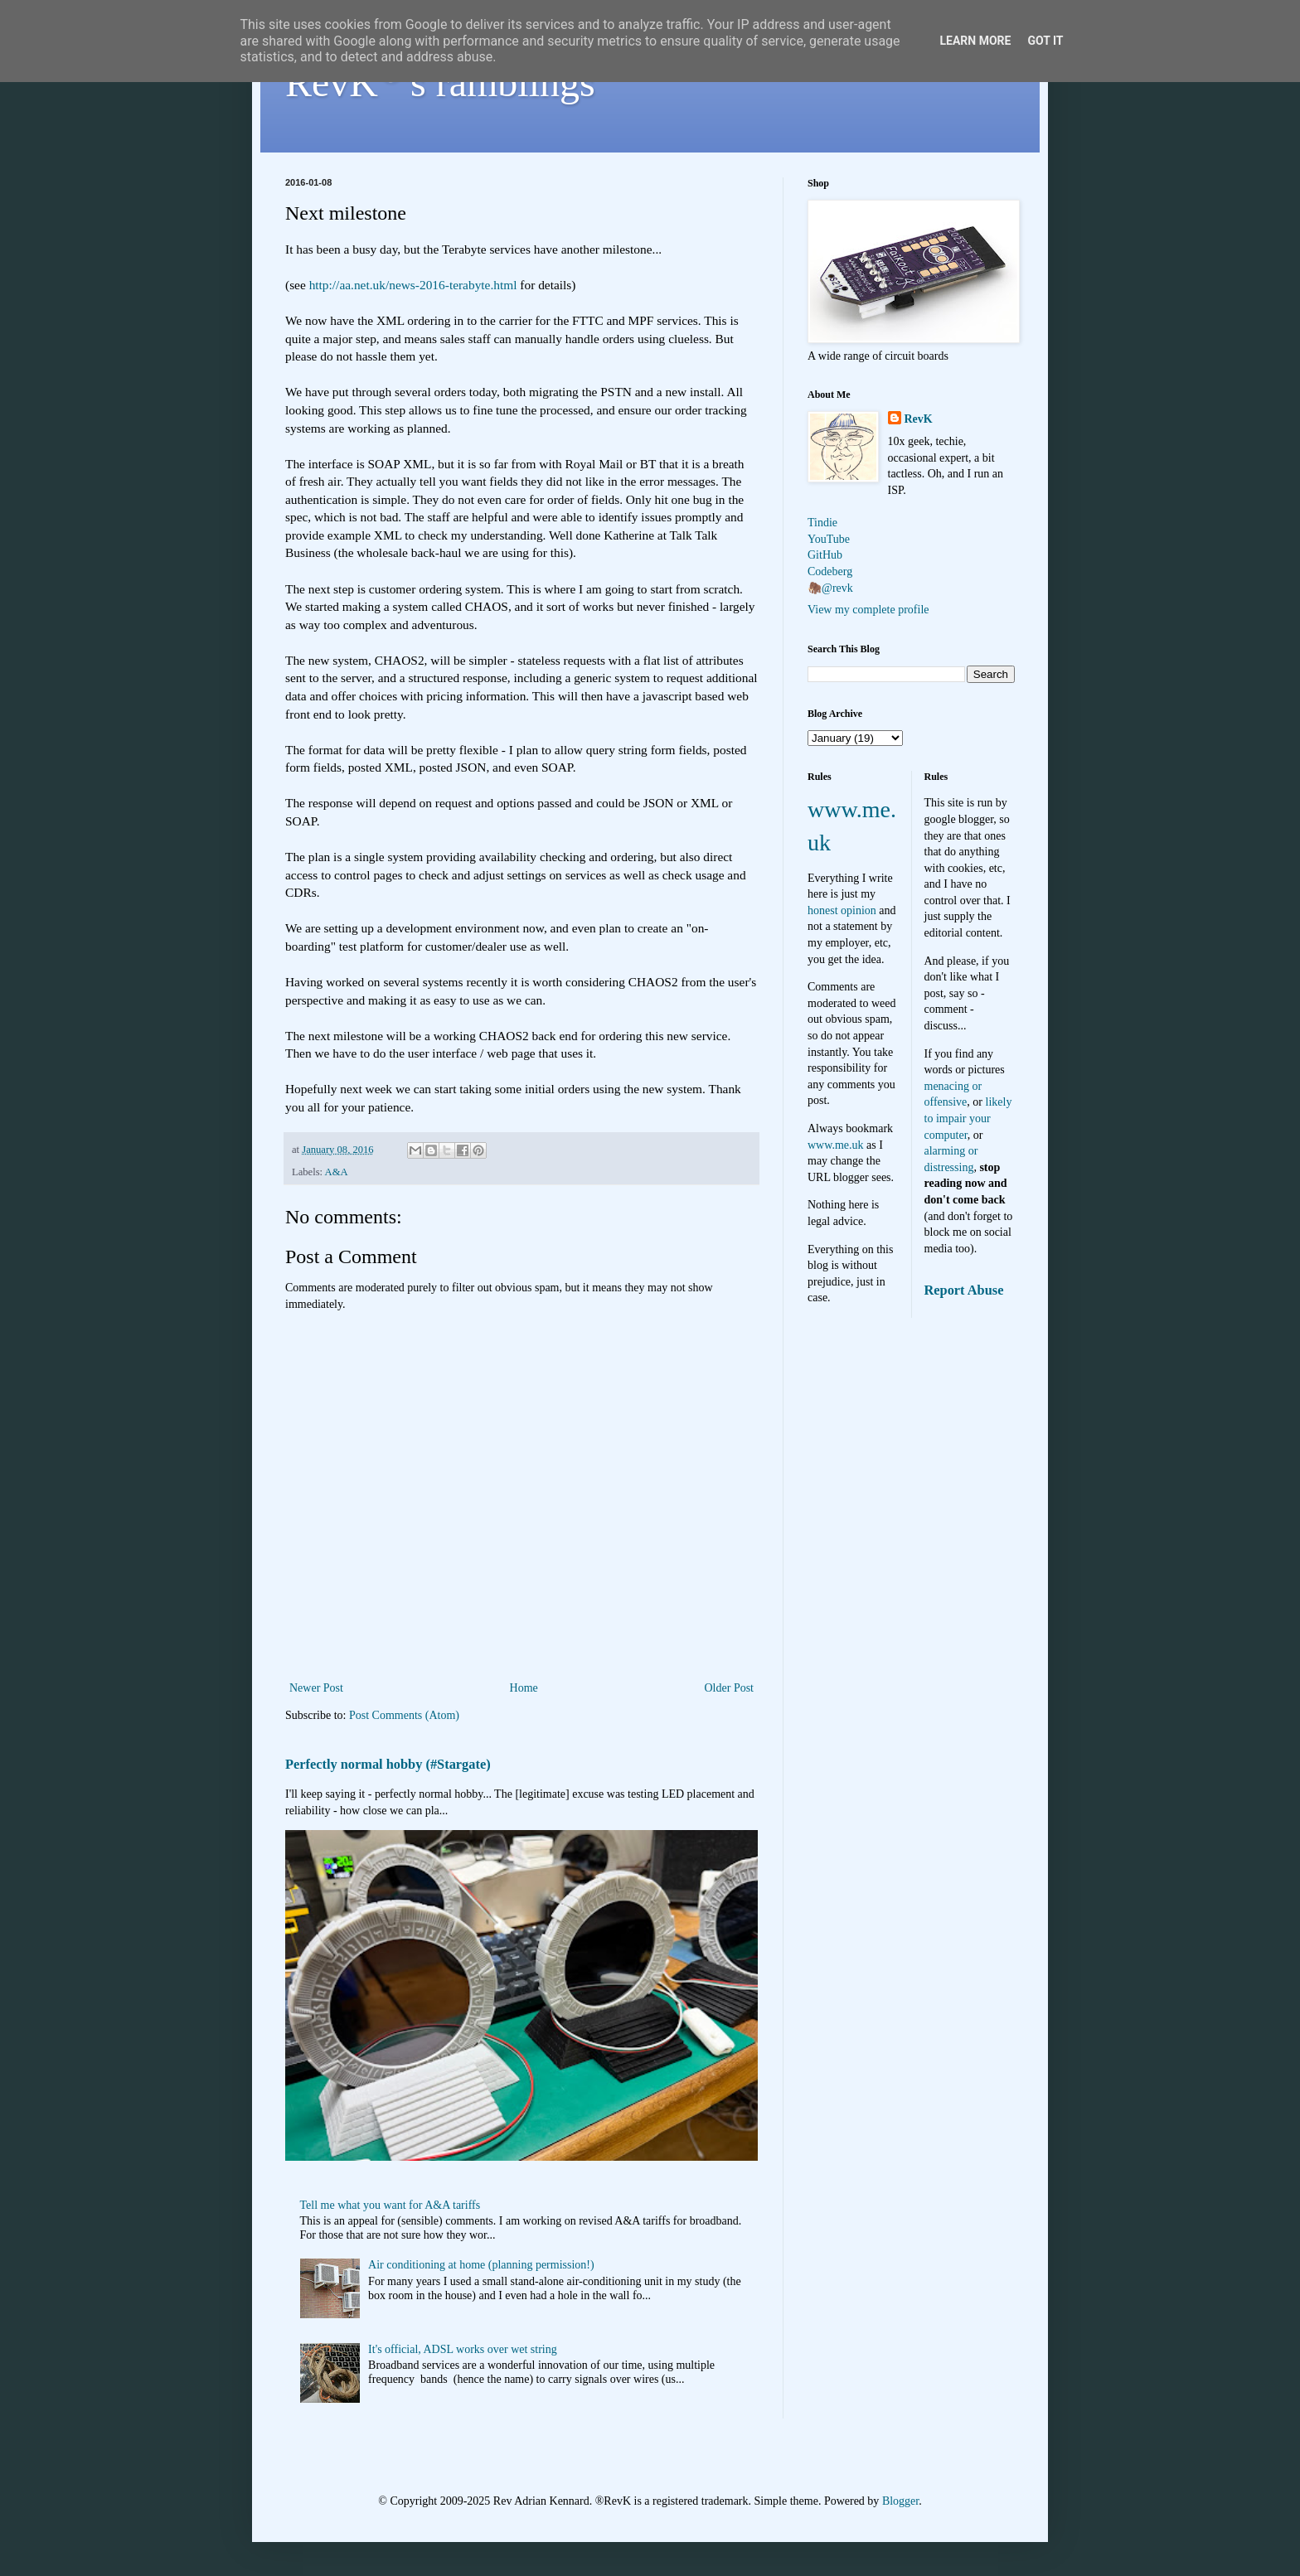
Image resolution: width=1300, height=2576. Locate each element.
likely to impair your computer (968, 1118)
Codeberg (830, 571)
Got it (1045, 40)
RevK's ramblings (440, 82)
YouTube (829, 539)
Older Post (729, 1688)
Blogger (900, 2501)
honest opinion (842, 910)
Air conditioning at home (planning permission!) (481, 2265)
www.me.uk (836, 1145)
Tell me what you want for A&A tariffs (390, 2205)
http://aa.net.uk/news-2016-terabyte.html (413, 285)
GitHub (825, 555)
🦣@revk (830, 588)
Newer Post (316, 1688)
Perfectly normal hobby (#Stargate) (388, 1764)
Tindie (822, 522)
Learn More (975, 40)
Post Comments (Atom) (404, 1715)
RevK (919, 419)
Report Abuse (964, 1290)
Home (524, 1688)
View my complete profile (868, 609)
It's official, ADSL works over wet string (462, 2349)
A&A (336, 1172)
